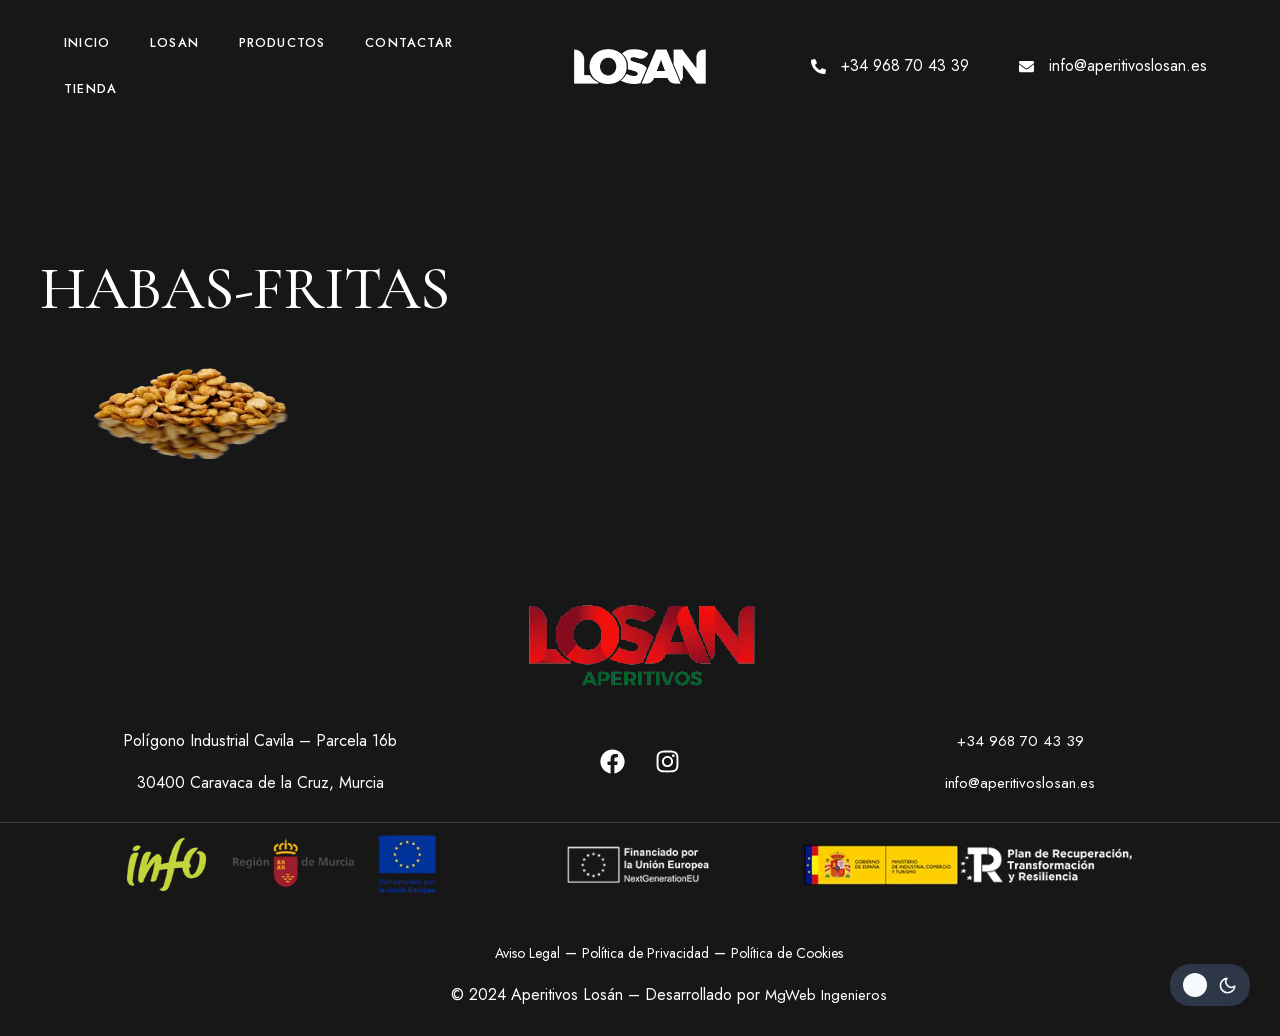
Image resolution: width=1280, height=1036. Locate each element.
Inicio (87, 42)
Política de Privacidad (645, 953)
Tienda (90, 88)
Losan (174, 42)
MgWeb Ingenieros (826, 994)
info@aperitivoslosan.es (1128, 65)
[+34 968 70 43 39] (818, 66)
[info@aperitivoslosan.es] (1026, 66)
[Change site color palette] (1210, 985)
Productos (282, 42)
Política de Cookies (787, 953)
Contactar (409, 42)
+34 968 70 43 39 (905, 65)
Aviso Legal (527, 953)
